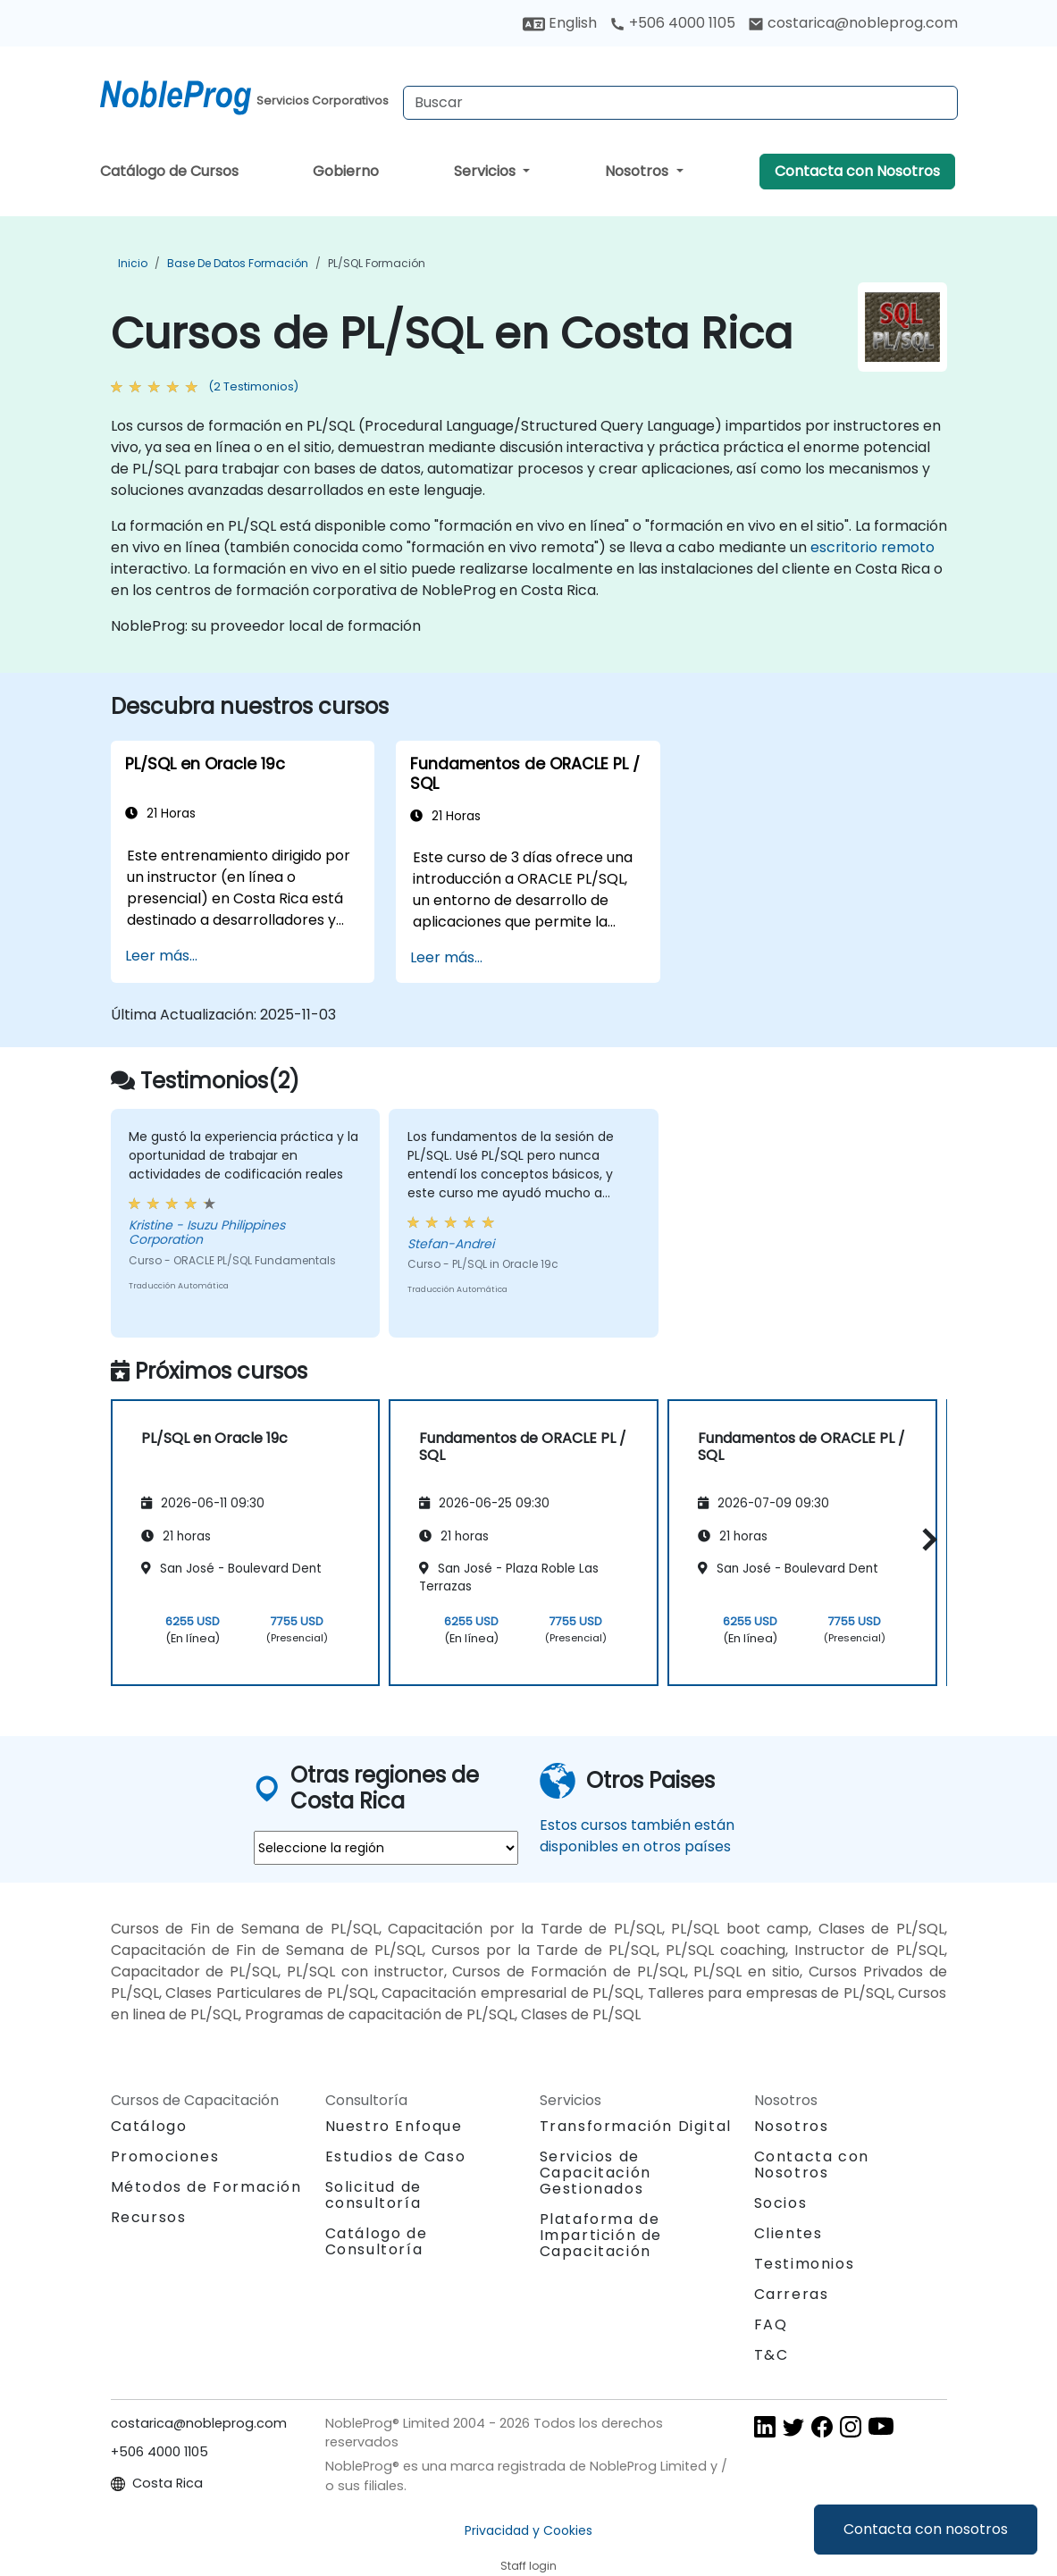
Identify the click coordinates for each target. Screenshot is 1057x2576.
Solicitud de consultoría (373, 2195)
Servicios (486, 171)
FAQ (771, 2324)
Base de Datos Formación (237, 263)
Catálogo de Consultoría (376, 2241)
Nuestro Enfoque (394, 2126)
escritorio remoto (872, 547)
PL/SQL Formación (376, 263)
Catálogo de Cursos (169, 171)
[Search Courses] (680, 103)
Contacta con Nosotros (857, 171)
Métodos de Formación (206, 2187)
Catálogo (149, 2126)
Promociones (165, 2156)
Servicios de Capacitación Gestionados (595, 2172)
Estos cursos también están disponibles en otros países (637, 1836)
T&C (771, 2355)
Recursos (149, 2217)
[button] (925, 1540)
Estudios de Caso (395, 2156)
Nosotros (638, 171)
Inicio (132, 263)
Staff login (528, 2565)
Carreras (791, 2294)
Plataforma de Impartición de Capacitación (601, 2235)
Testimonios (804, 2263)
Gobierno (346, 171)
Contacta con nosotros (925, 2529)
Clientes (788, 2233)
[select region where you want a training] (386, 1848)
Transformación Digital (636, 2126)
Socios (781, 2203)
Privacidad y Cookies (528, 2530)
